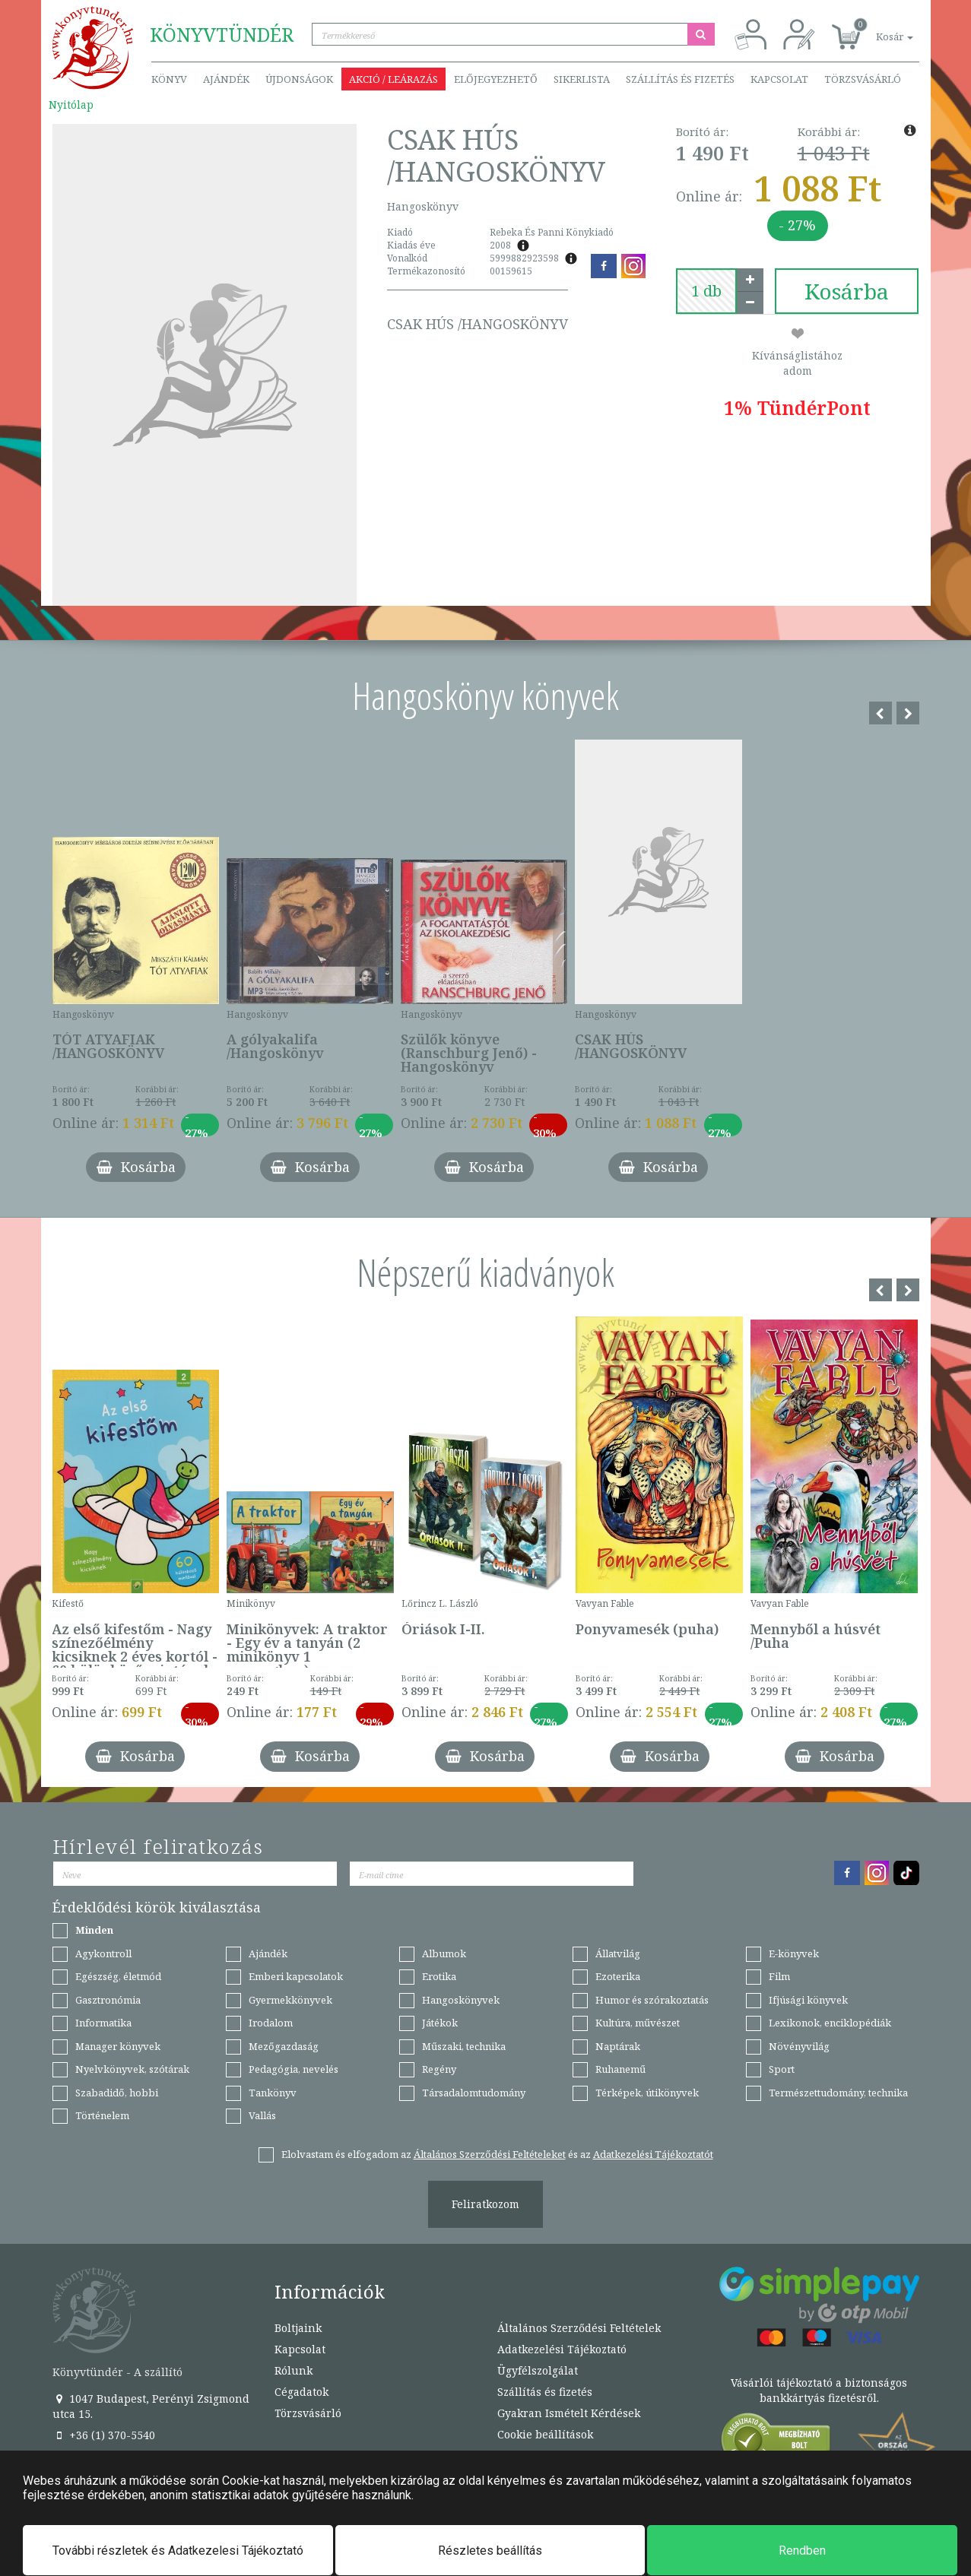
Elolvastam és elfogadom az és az (497, 2154)
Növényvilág (799, 2046)
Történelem (102, 2115)
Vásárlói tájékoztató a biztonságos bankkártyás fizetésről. (819, 2390)
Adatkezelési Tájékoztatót (653, 2154)
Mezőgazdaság (284, 2046)
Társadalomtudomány (473, 2092)
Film (779, 1976)
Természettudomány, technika (838, 2092)
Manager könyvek (117, 2046)
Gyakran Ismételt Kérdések (568, 2413)
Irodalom (271, 2022)
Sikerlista (582, 79)
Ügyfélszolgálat (537, 2370)
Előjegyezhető (496, 79)
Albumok (444, 1953)
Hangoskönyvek (461, 2000)
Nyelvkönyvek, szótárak (132, 2069)
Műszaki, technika (464, 2046)
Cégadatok (301, 2391)
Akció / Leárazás (393, 79)
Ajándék (226, 79)
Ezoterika (617, 1976)
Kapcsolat (779, 79)
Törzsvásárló (862, 79)
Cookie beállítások (545, 2434)
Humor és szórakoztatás (652, 2000)
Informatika (103, 2022)
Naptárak (617, 2046)
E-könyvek (794, 1953)
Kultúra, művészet (637, 2022)
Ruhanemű (620, 2069)
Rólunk (293, 2370)
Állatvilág (617, 1953)
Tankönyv (273, 2092)
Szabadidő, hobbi (116, 2092)
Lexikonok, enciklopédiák (830, 2022)
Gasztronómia (108, 2000)
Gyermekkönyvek (290, 2000)
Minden (94, 1930)
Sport (782, 2069)
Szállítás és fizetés (680, 79)
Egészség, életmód (118, 1976)
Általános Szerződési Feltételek (579, 2328)
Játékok (440, 2022)
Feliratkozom (485, 2204)
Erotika (439, 1976)
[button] (877, 28)
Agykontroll (103, 1953)
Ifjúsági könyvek (808, 2000)
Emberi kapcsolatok (296, 1976)
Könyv (169, 79)
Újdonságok (299, 79)
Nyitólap (71, 104)
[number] (706, 291)
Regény (439, 2069)
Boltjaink (298, 2328)
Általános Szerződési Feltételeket (490, 2154)
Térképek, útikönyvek (647, 2092)
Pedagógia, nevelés (293, 2069)
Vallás (262, 2115)
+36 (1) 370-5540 (103, 2435)
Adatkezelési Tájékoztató (562, 2349)
